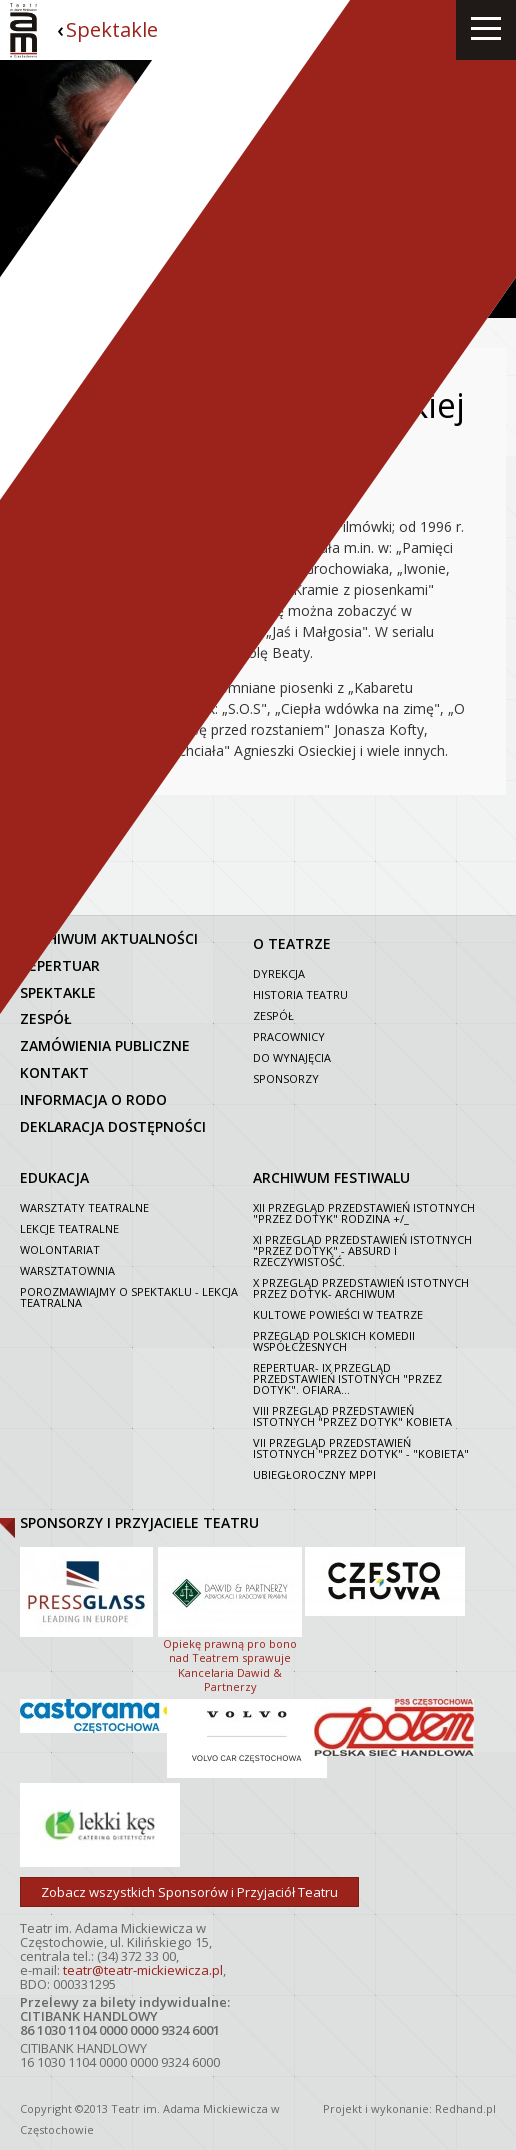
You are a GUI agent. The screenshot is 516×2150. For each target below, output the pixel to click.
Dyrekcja (279, 973)
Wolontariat (60, 1249)
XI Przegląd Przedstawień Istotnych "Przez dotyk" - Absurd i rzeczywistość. (362, 1250)
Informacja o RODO (93, 1099)
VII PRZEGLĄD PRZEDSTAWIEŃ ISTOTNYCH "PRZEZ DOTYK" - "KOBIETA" (361, 1448)
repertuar (60, 965)
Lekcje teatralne (69, 1228)
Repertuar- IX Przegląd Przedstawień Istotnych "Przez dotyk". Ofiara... (347, 1378)
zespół (46, 1018)
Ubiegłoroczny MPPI (314, 1474)
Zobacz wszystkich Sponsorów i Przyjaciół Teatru (189, 1892)
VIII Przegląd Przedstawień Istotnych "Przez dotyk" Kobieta (352, 1416)
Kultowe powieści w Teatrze (338, 1314)
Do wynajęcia (292, 1057)
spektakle (58, 992)
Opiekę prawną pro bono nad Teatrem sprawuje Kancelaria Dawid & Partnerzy (230, 1618)
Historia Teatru (300, 994)
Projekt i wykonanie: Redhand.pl (409, 2108)
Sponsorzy (286, 1078)
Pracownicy (289, 1036)
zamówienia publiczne (105, 1045)
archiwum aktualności (109, 938)
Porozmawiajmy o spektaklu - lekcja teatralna (129, 1297)
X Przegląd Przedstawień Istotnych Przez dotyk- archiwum (361, 1288)
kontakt (54, 1072)
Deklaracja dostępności (113, 1126)
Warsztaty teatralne (84, 1207)
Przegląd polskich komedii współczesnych (334, 1341)
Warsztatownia (67, 1270)
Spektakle (112, 29)
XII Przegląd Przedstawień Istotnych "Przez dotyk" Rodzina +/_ (364, 1213)
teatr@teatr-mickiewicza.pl (143, 1970)
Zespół (273, 1015)
